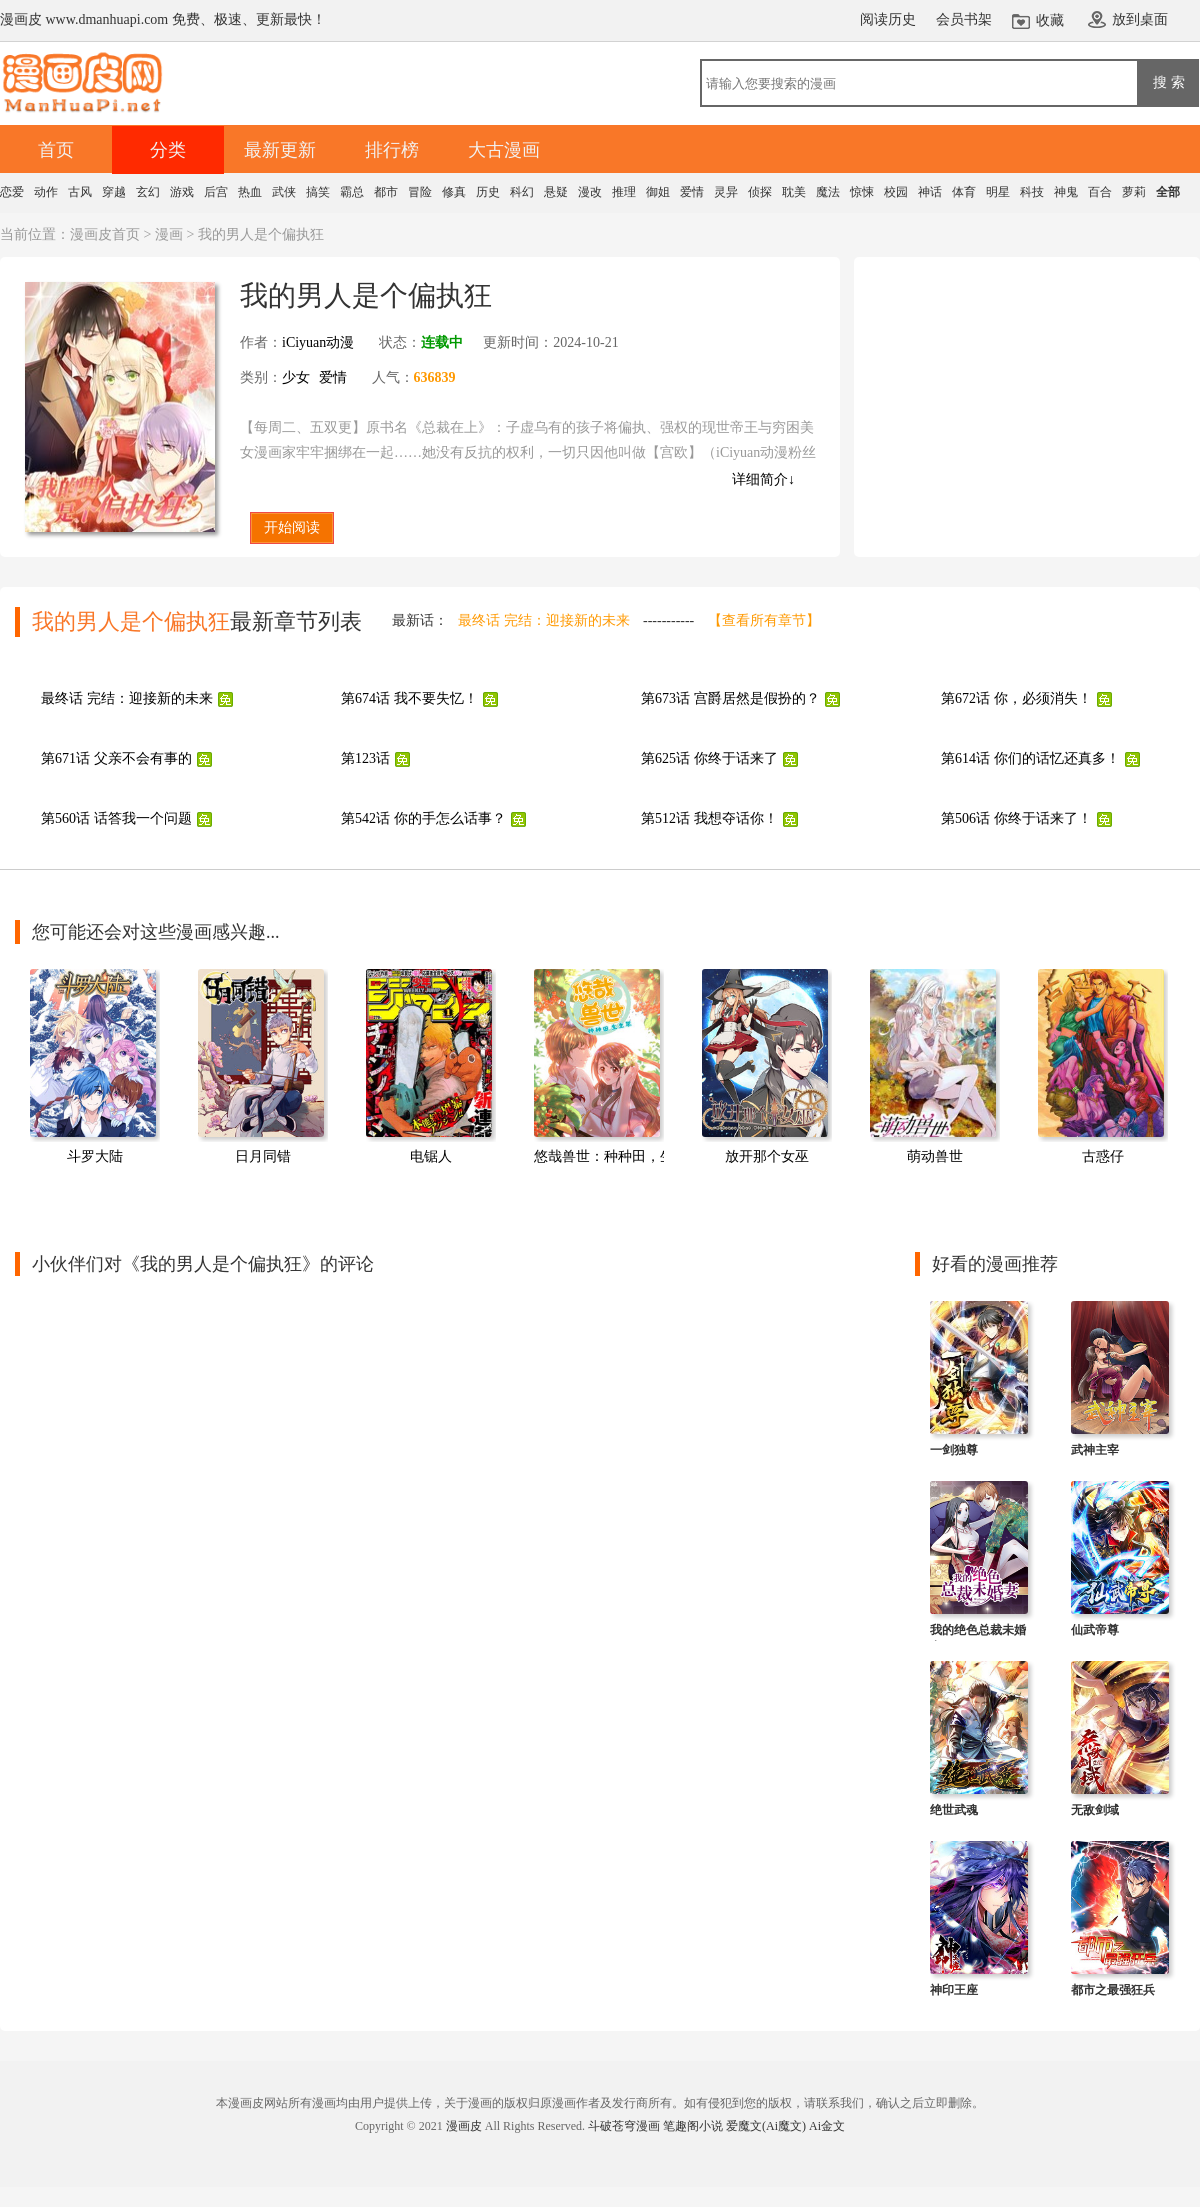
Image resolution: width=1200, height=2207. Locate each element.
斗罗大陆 (95, 1156)
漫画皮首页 (105, 234)
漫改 (590, 192)
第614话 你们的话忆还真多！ (1030, 758)
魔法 (828, 192)
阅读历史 (888, 19)
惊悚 (862, 192)
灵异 (726, 192)
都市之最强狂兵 (1113, 1990)
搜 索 (1169, 82)
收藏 (1050, 20)
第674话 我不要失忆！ (409, 698)
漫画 (169, 234)
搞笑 (318, 192)
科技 (1032, 192)
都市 (386, 192)
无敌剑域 (1095, 1810)
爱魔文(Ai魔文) (766, 2126)
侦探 (760, 192)
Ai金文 (827, 2126)
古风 (80, 192)
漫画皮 (464, 2126)
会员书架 (964, 19)
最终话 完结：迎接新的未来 (544, 620)
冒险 (420, 192)
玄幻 (148, 192)
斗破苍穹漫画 (624, 2126)
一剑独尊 (954, 1450)
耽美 (794, 192)
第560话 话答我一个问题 (116, 818)
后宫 (216, 192)
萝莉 (1134, 192)
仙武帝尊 (1095, 1630)
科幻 (522, 192)
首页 (56, 150)
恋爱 (12, 192)
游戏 (182, 192)
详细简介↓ (763, 479)
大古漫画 (504, 150)
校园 (896, 192)
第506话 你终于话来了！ (1016, 818)
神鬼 (1066, 192)
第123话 (365, 758)
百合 (1100, 192)
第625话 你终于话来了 (709, 758)
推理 (624, 192)
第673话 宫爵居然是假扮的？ (730, 698)
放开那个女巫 (767, 1156)
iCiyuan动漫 (318, 342)
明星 (998, 192)
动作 (46, 192)
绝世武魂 (954, 1810)
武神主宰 (1095, 1450)
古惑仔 (1103, 1156)
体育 (964, 192)
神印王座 (954, 1990)
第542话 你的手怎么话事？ (423, 818)
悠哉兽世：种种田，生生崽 (618, 1156)
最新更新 (280, 150)
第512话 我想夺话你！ (709, 818)
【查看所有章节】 (764, 620)
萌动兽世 (935, 1156)
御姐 (658, 192)
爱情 (692, 192)
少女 (296, 377)
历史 (488, 192)
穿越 (114, 192)
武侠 (284, 192)
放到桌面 (1140, 19)
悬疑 (556, 192)
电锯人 (431, 1156)
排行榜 (392, 150)
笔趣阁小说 (693, 2126)
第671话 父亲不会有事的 (116, 758)
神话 (930, 192)
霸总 (352, 192)
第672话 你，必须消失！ (1016, 698)
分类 (168, 150)
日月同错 (263, 1156)
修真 (454, 192)
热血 (250, 192)
